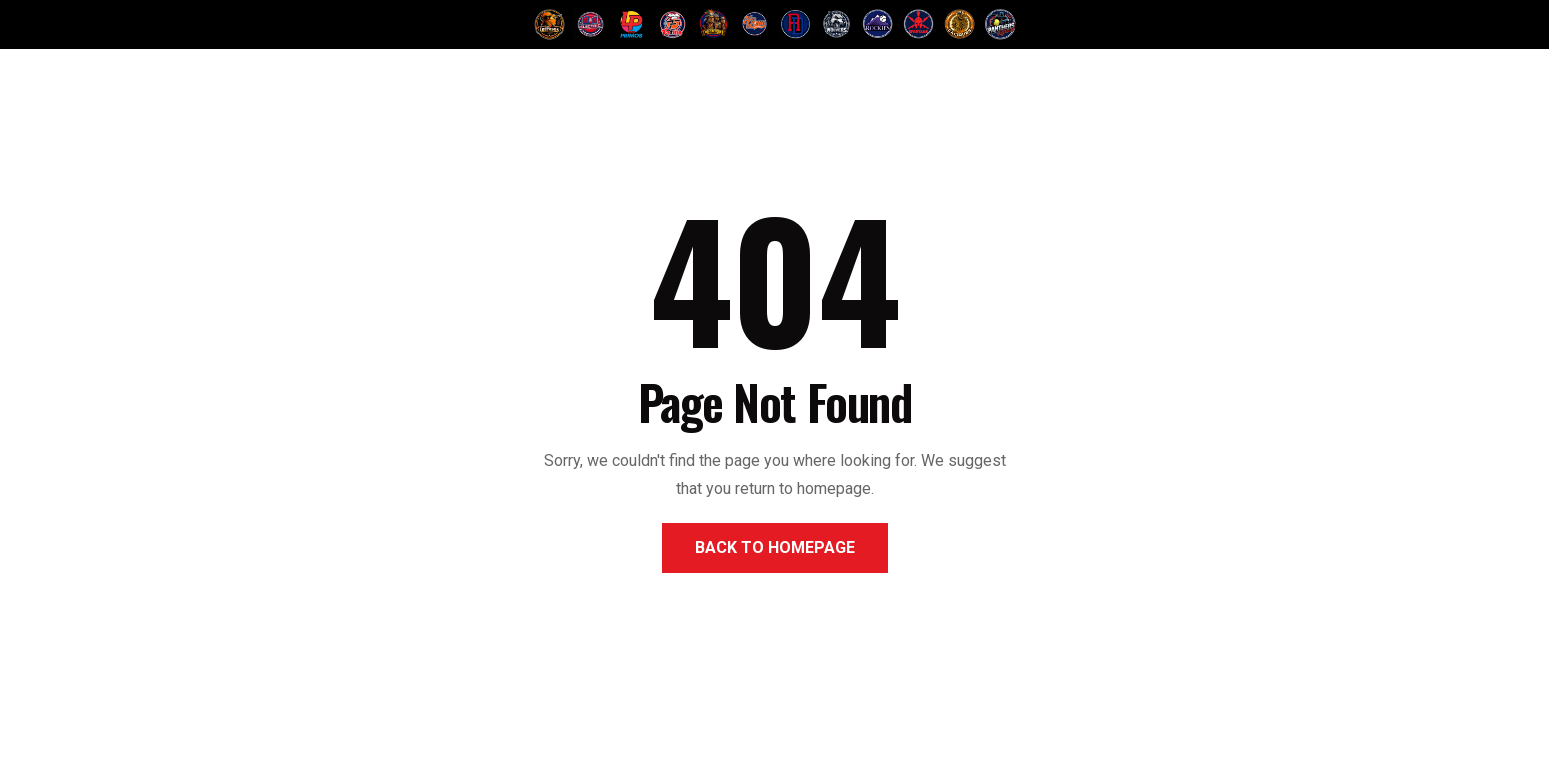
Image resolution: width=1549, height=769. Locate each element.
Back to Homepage (775, 547)
